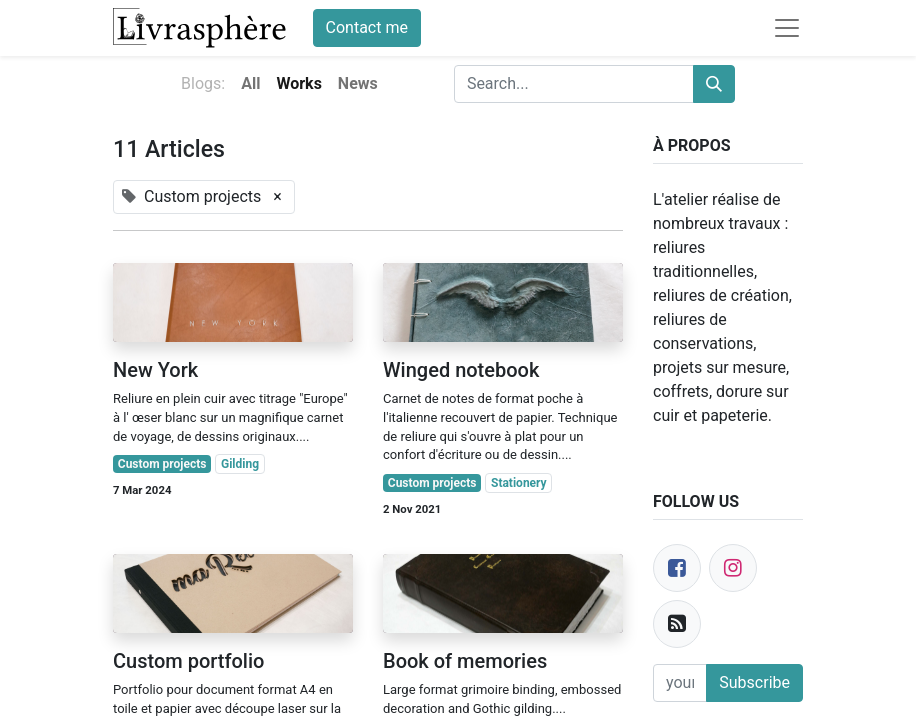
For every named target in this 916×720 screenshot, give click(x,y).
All (250, 83)
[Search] (714, 84)
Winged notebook (461, 370)
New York (155, 370)
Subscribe (754, 682)
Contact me (367, 27)
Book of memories (465, 661)
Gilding (240, 464)
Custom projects (162, 464)
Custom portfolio (188, 661)
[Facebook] (677, 568)
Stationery (519, 483)
